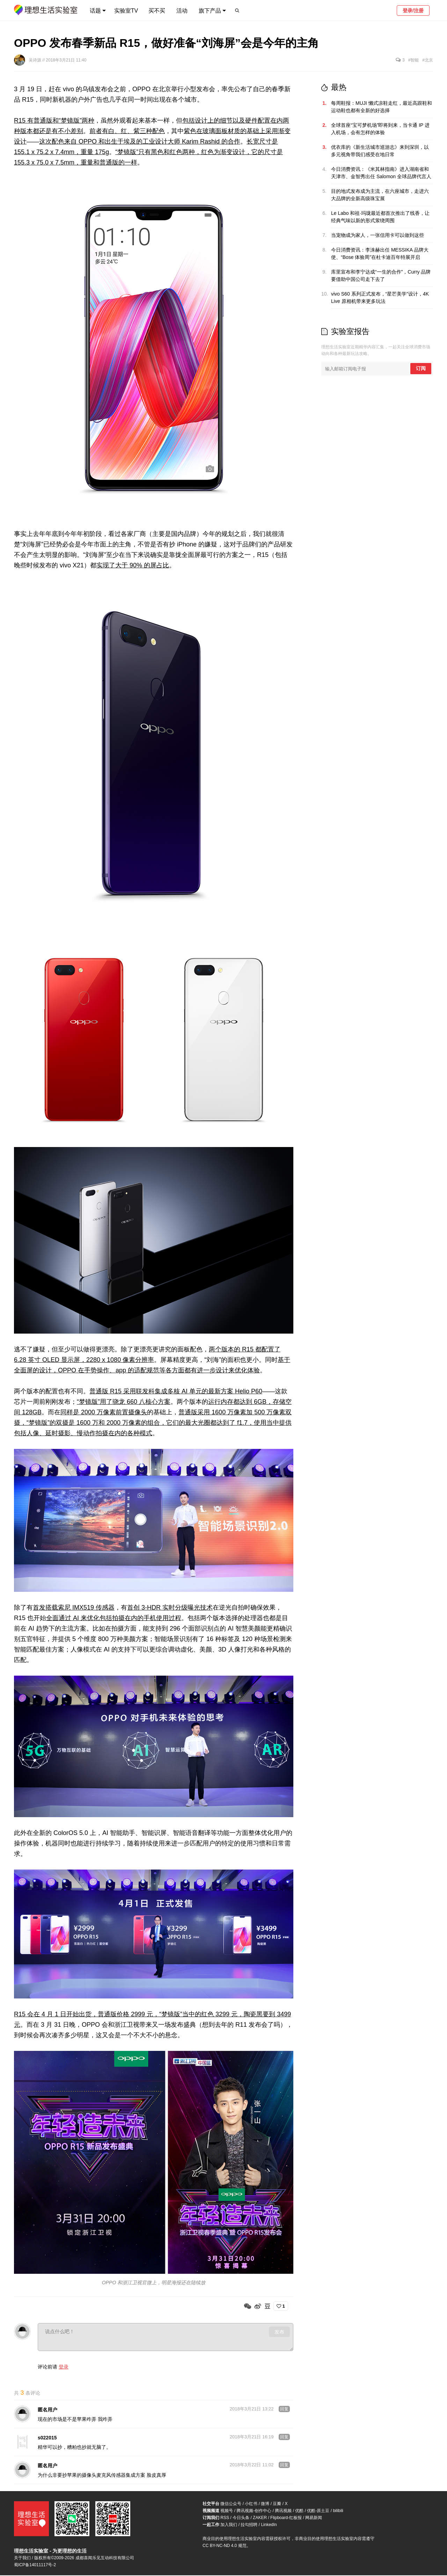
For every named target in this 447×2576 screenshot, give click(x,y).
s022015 (47, 2438)
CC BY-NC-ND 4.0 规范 (225, 2546)
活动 (182, 11)
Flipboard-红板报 (286, 2518)
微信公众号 (230, 2504)
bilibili (338, 2511)
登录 (63, 2367)
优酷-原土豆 (318, 2511)
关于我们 (22, 2558)
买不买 (156, 11)
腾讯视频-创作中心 (253, 2511)
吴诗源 (35, 60)
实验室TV (126, 11)
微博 (265, 2504)
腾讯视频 (283, 2511)
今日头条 (241, 2518)
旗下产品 (210, 11)
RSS (224, 2518)
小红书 (251, 2504)
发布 (279, 2332)
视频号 (226, 2511)
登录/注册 (413, 10)
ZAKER (260, 2518)
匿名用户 (47, 2410)
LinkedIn (269, 2525)
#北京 (427, 60)
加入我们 (228, 2525)
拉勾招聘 (249, 2525)
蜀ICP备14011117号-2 (35, 2565)
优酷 (299, 2511)
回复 (284, 2409)
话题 (95, 11)
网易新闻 (313, 2518)
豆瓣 (277, 2504)
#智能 (413, 60)
